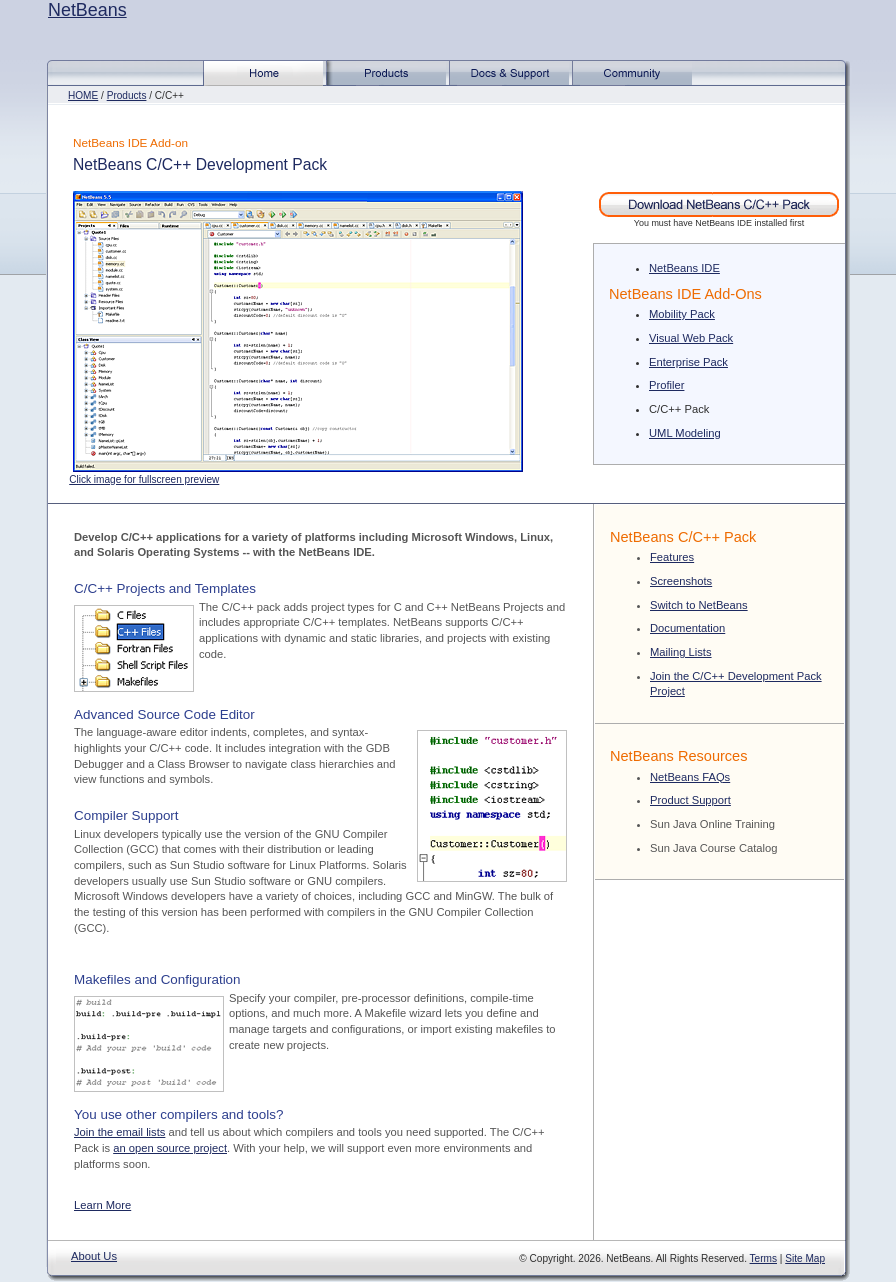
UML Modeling (685, 433)
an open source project (170, 1148)
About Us (94, 1256)
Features (672, 557)
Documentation (687, 628)
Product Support (690, 800)
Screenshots (681, 581)
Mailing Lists (681, 652)
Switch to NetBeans (699, 605)
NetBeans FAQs (690, 777)
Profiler (666, 385)
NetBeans (87, 10)
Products (127, 95)
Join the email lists (119, 1132)
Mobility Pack (682, 314)
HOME (83, 95)
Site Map (805, 1258)
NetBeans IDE (684, 268)
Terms (763, 1258)
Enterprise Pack (688, 362)
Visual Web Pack (691, 338)
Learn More (102, 1205)
